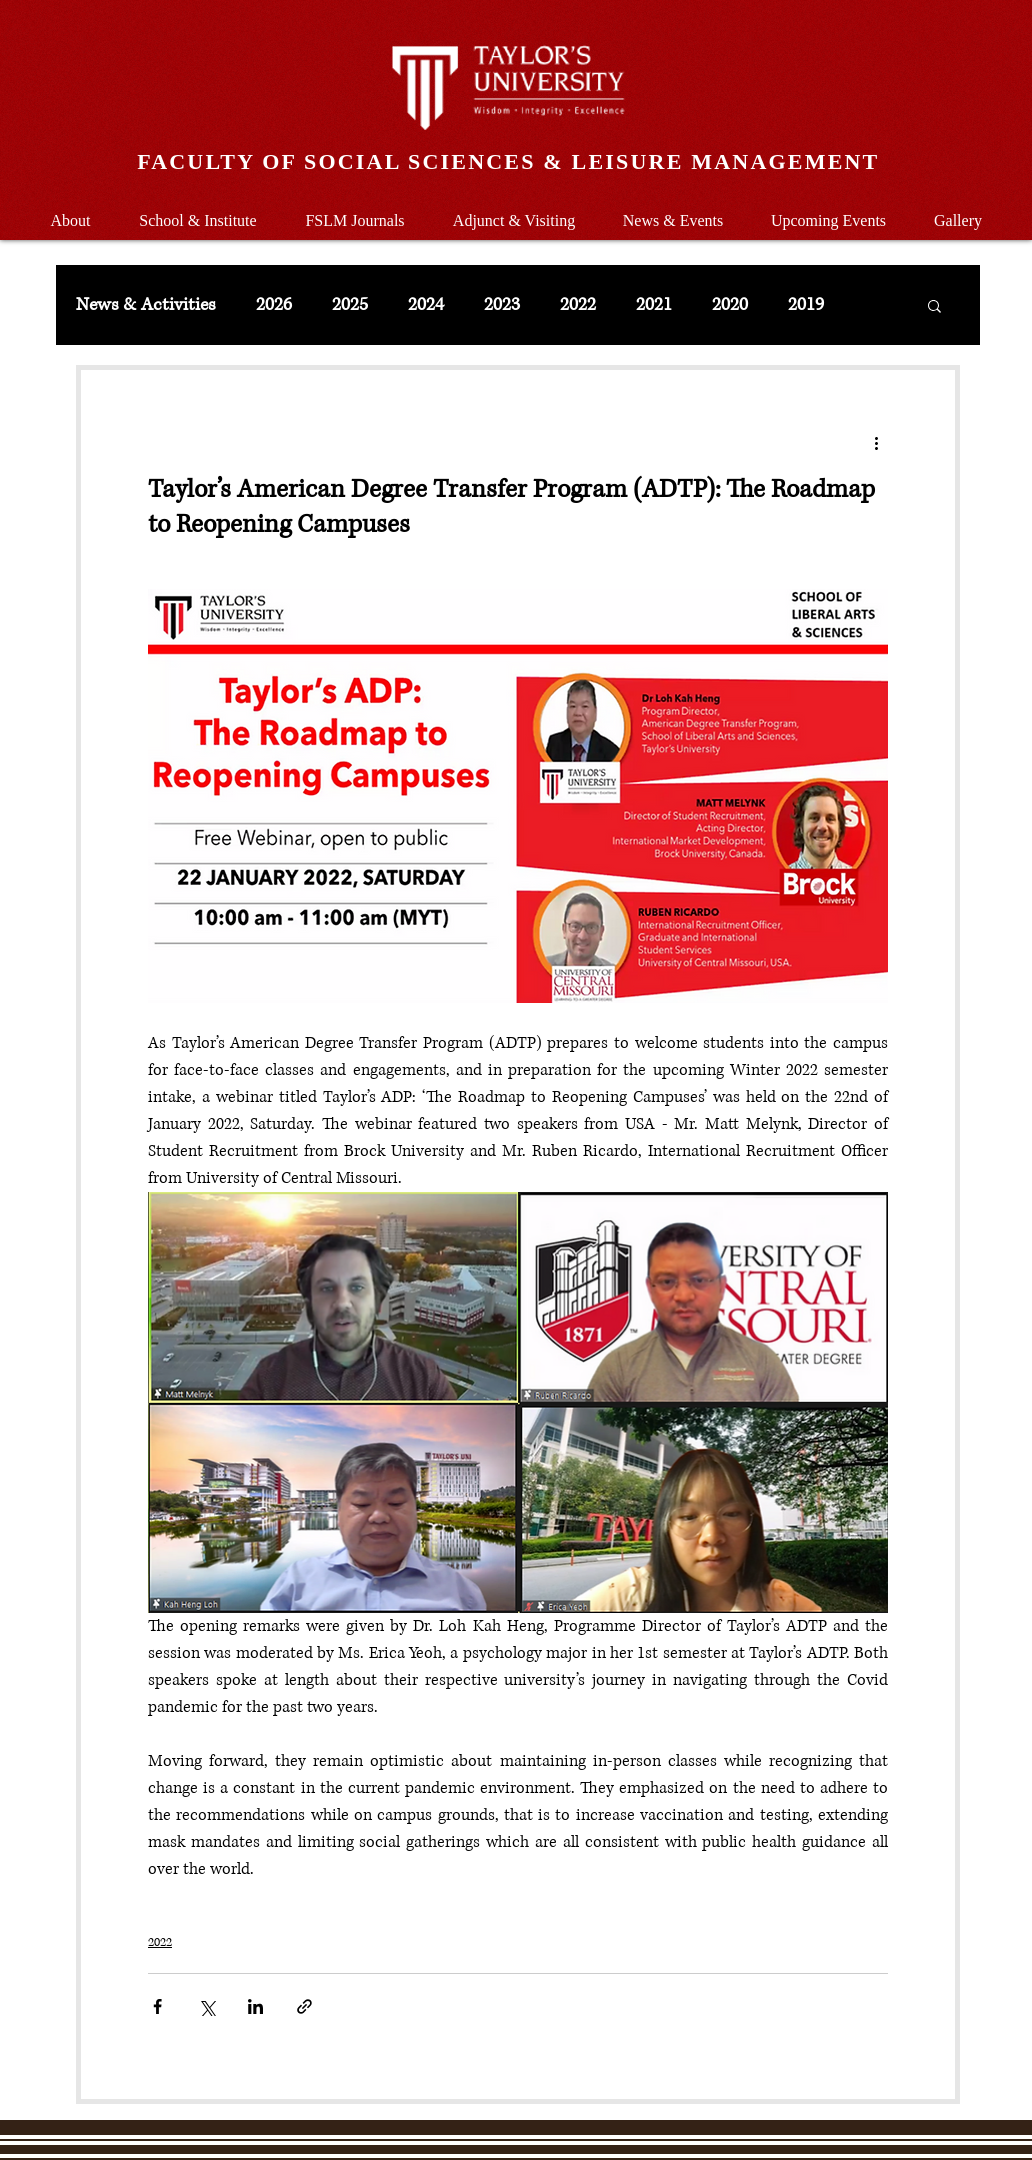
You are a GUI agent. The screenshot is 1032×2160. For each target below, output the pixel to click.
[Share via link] (304, 2006)
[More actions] (876, 442)
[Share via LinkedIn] (255, 2006)
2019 (806, 305)
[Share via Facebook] (157, 2006)
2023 (502, 305)
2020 (730, 305)
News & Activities (146, 305)
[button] (198, 211)
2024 (426, 305)
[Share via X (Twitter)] (206, 2006)
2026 (274, 305)
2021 (654, 305)
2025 (350, 305)
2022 (578, 305)
